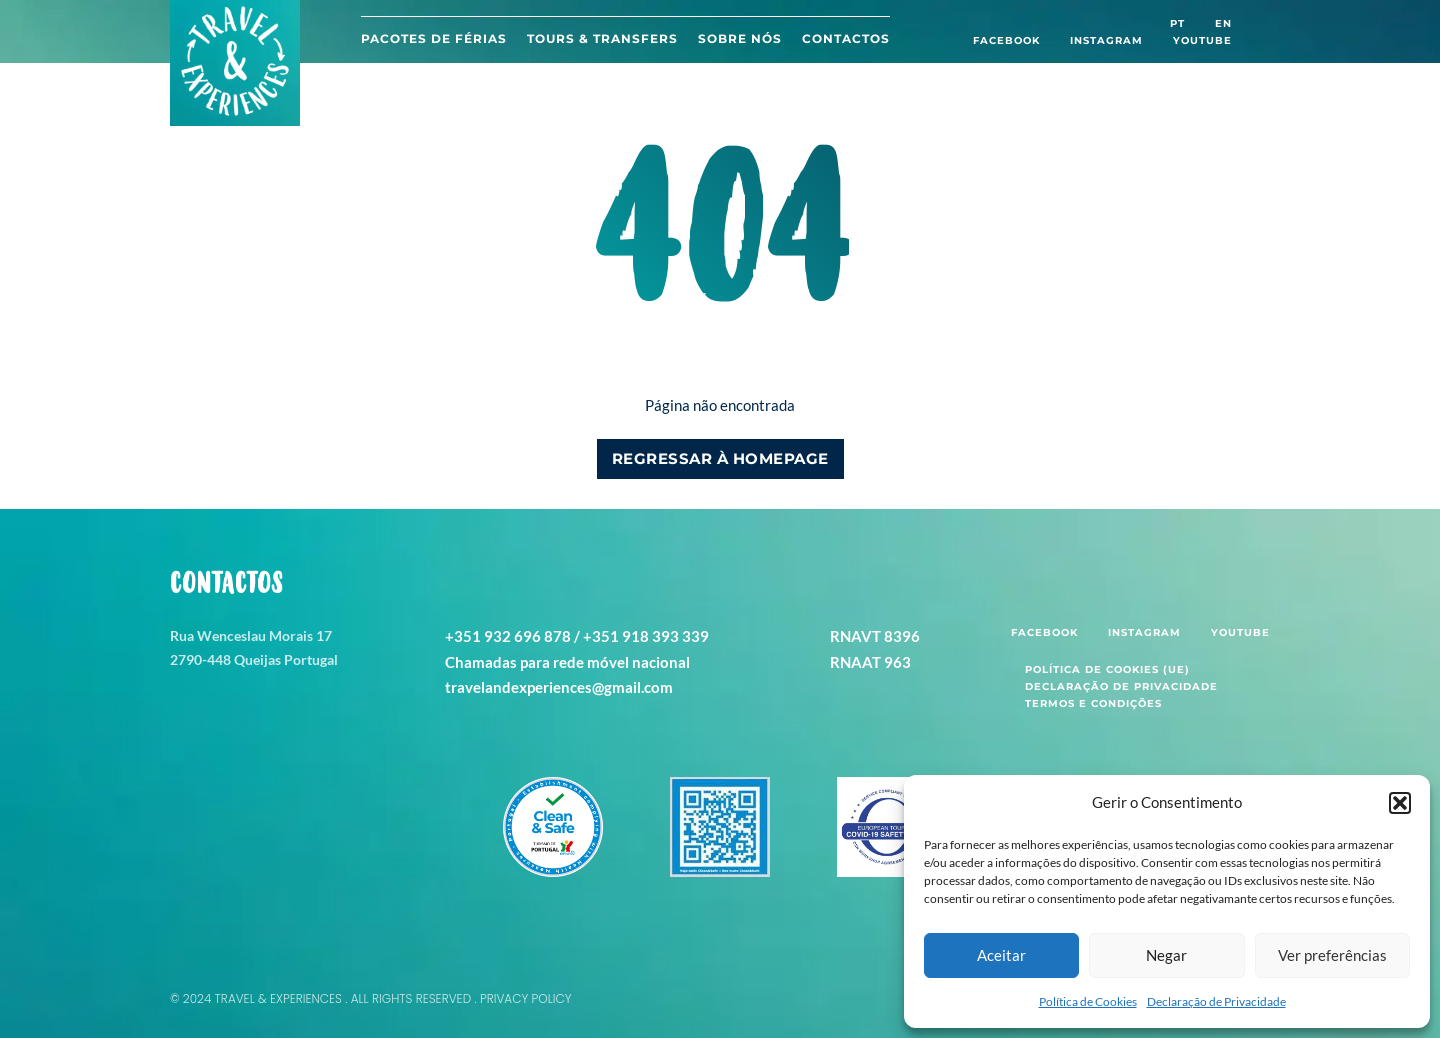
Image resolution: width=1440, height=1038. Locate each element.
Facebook (1006, 40)
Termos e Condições (1093, 703)
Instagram (1106, 40)
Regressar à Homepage (720, 458)
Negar (1166, 955)
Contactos (846, 38)
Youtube (1202, 40)
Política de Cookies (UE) (1107, 669)
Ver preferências (1332, 955)
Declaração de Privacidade (1216, 1001)
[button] (1400, 803)
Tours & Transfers (602, 38)
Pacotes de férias (434, 38)
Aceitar (1001, 955)
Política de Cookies (1088, 1001)
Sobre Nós (740, 38)
